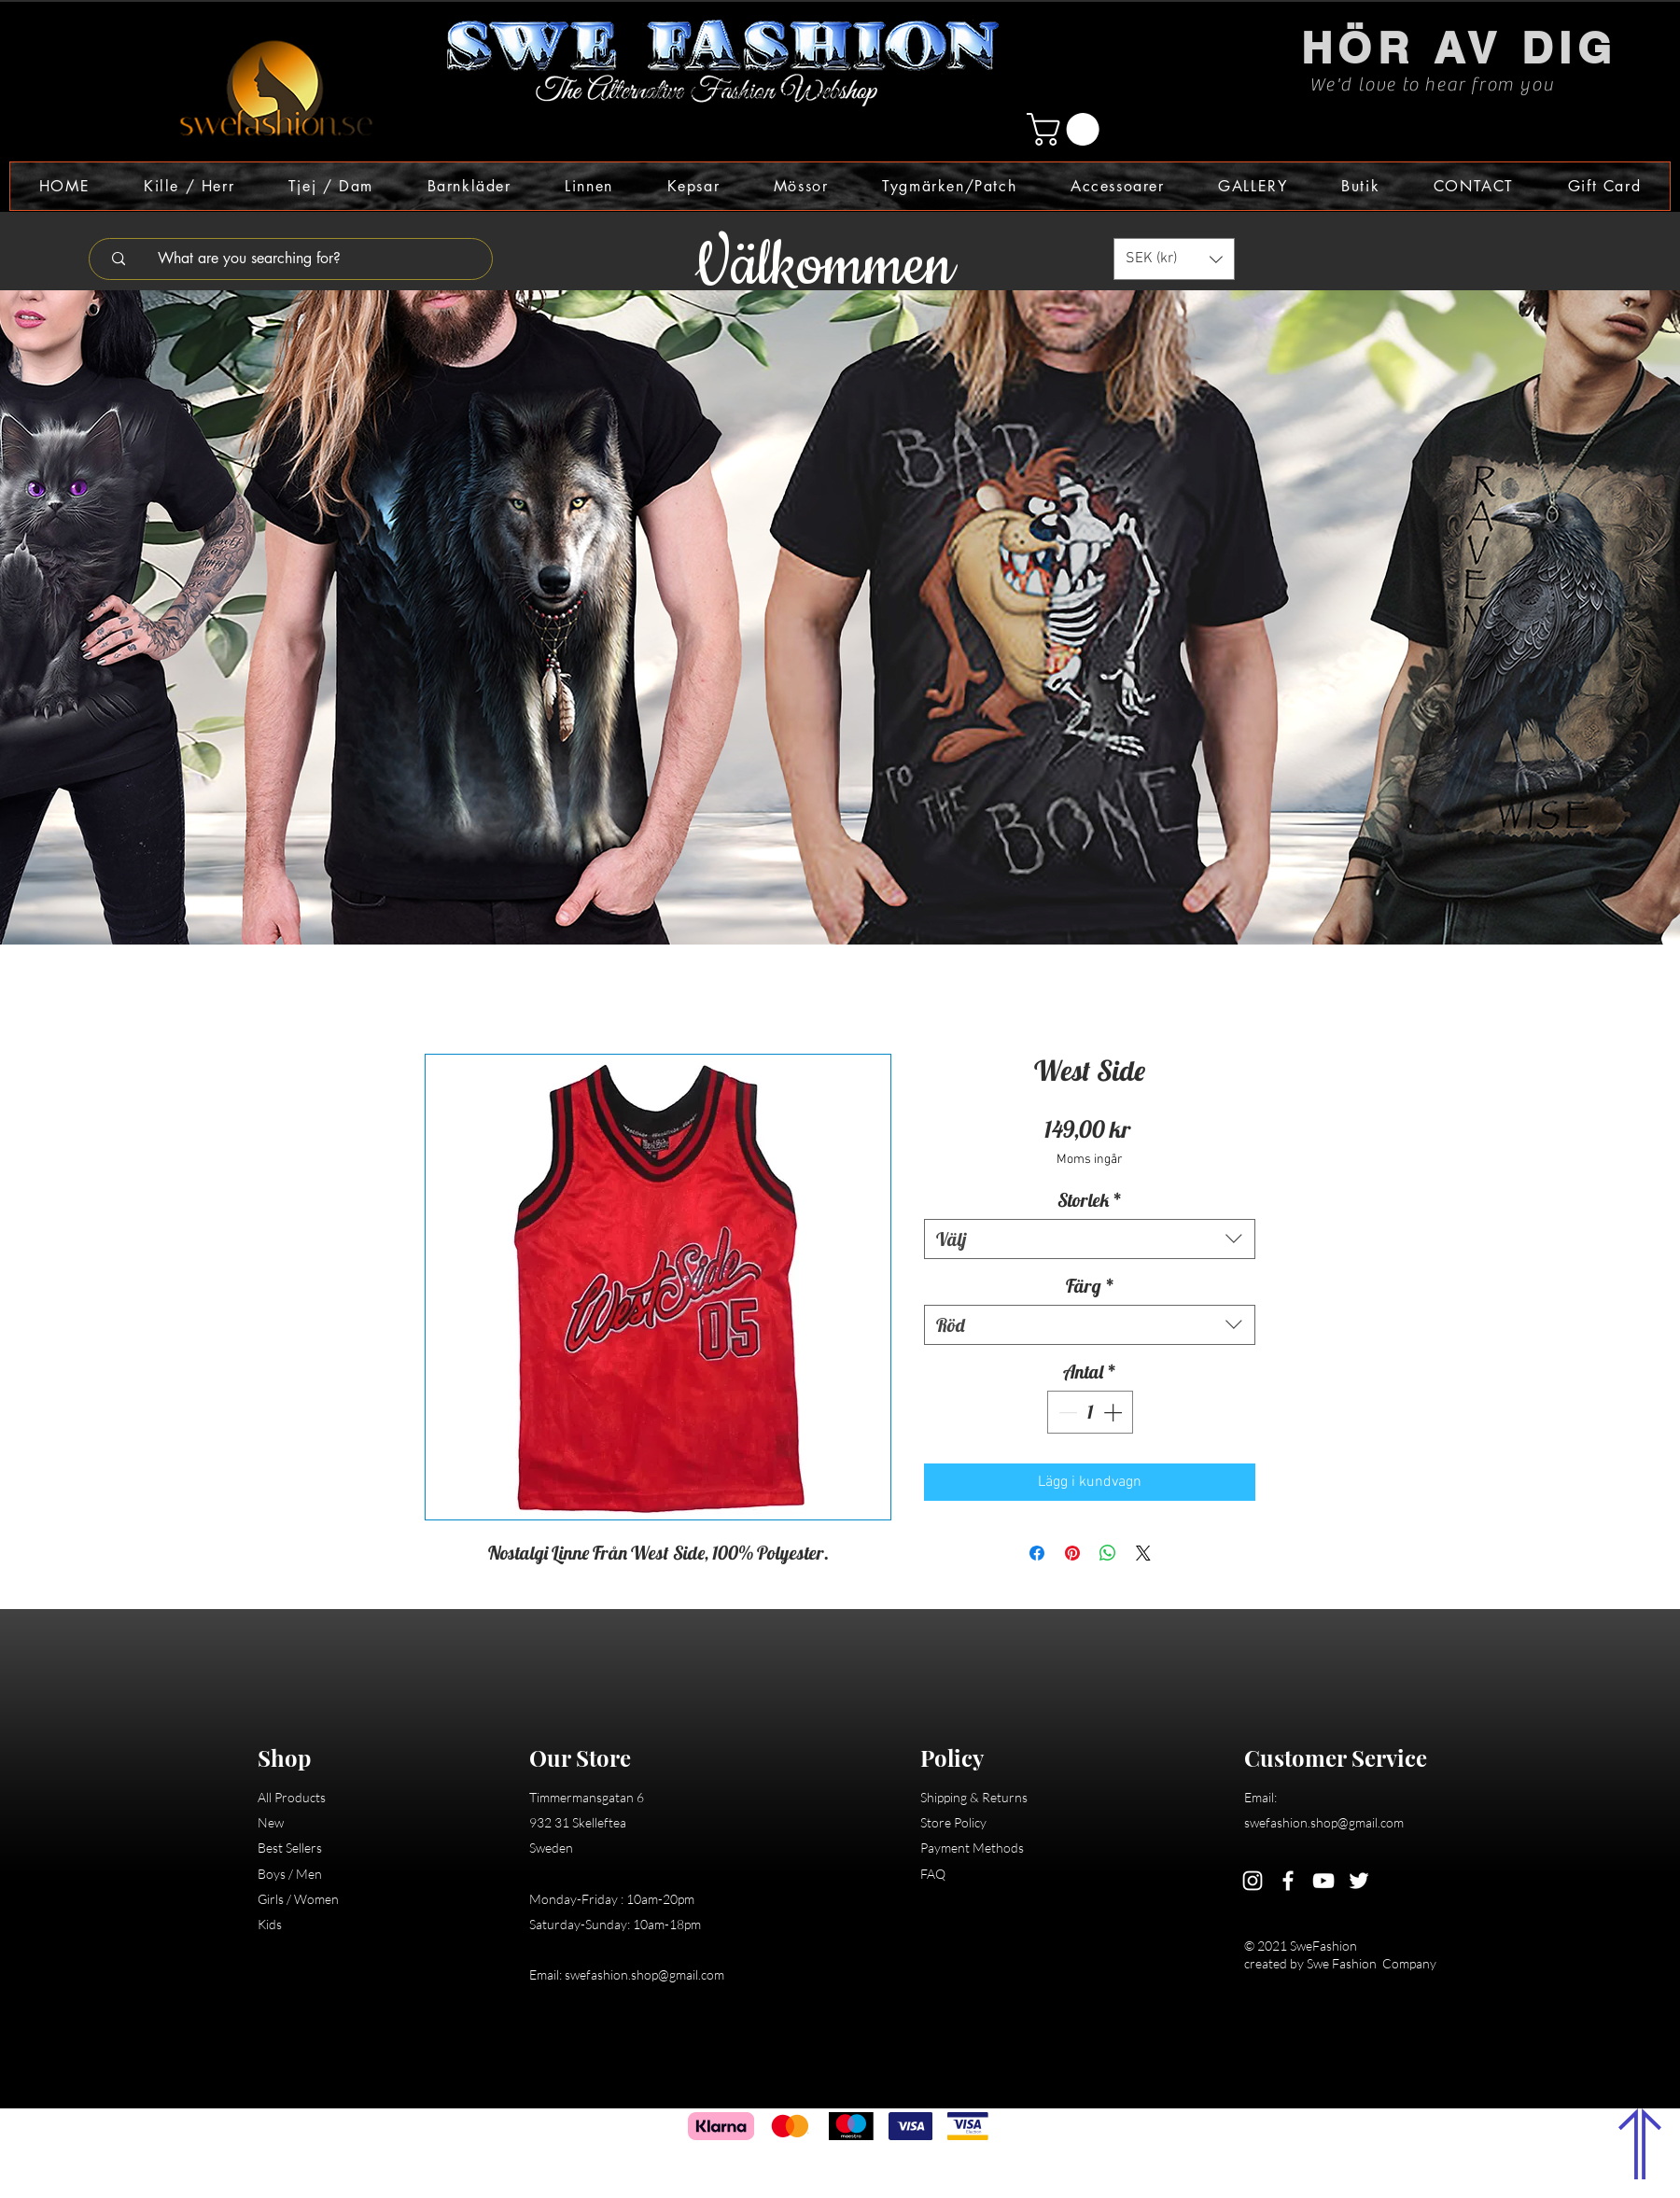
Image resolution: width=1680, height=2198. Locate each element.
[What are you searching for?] (303, 259)
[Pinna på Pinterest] (1072, 1553)
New (271, 1822)
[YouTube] (1323, 1881)
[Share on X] (1143, 1553)
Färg (1090, 1285)
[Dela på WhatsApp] (1108, 1553)
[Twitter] (1359, 1881)
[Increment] (1114, 1412)
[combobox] (1089, 1239)
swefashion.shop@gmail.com (644, 1974)
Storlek (1089, 1199)
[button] (1067, 129)
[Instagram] (1252, 1881)
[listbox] (1174, 259)
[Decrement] (1066, 1412)
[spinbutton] (1090, 1412)
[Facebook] (1288, 1881)
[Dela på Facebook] (1037, 1553)
